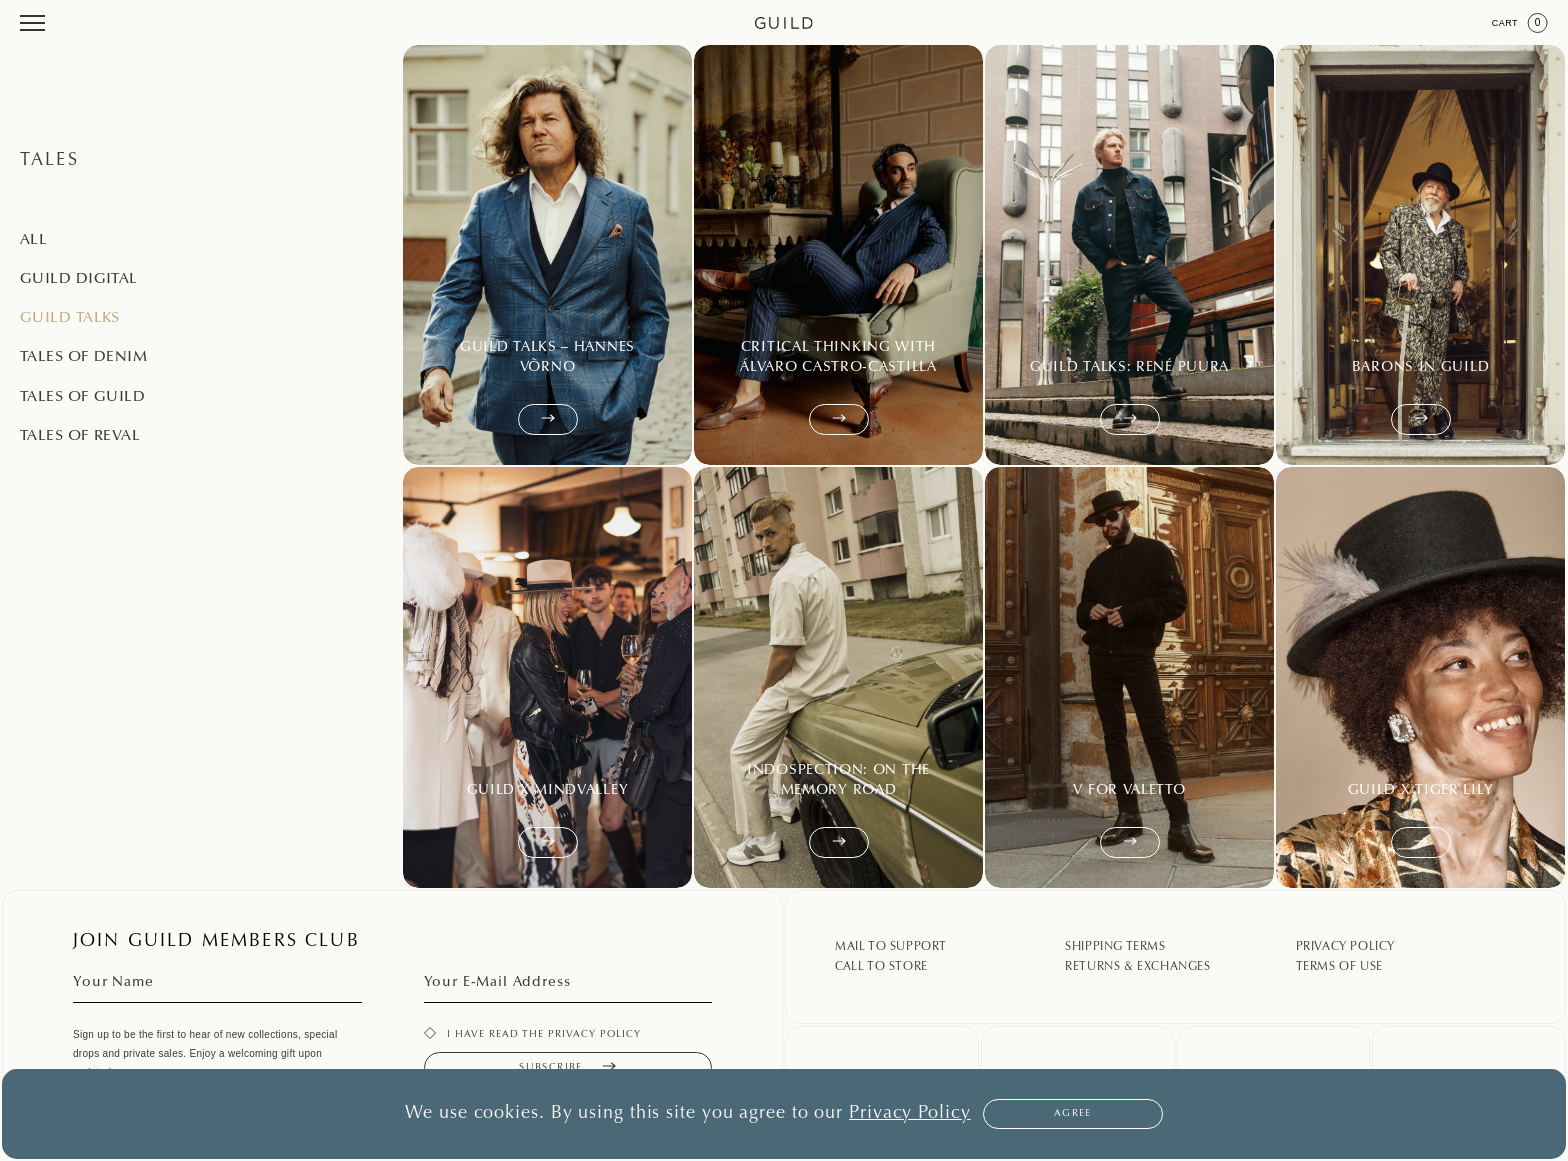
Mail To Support (891, 947)
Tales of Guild (82, 397)
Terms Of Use (1339, 967)
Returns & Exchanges (1137, 967)
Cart (1520, 23)
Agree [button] (1073, 1114)
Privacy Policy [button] (910, 1114)
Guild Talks (70, 318)
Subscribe (567, 1067)
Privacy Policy (1345, 947)
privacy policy (594, 1035)
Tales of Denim (83, 357)
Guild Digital (79, 279)
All (33, 240)
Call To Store (881, 967)
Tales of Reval (80, 436)
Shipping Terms (1115, 947)
